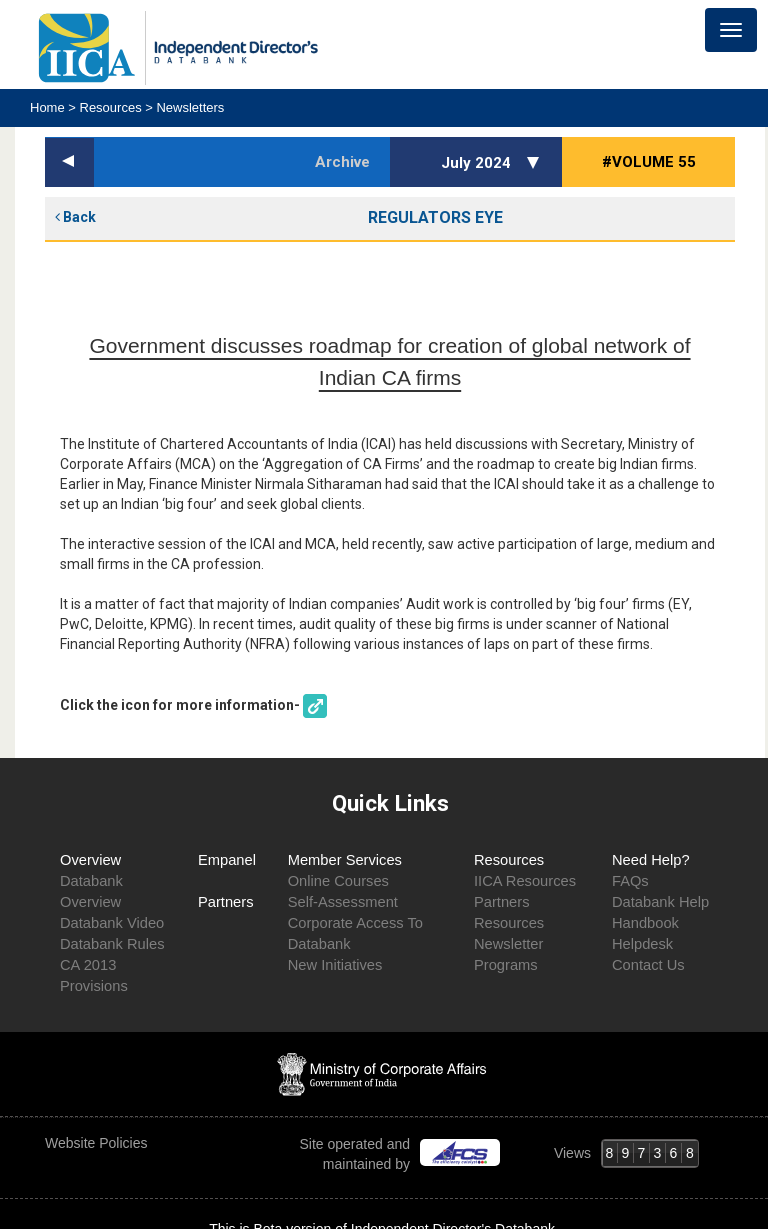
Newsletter (508, 944)
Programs (506, 965)
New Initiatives (335, 965)
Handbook (645, 923)
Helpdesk (642, 944)
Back (75, 217)
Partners (226, 902)
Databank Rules (112, 944)
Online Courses (338, 881)
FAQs (630, 881)
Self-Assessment (343, 902)
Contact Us (648, 965)
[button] (536, 162)
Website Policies (98, 1143)
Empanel (227, 860)
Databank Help (660, 902)
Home (49, 107)
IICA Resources (525, 881)
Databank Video (112, 923)
